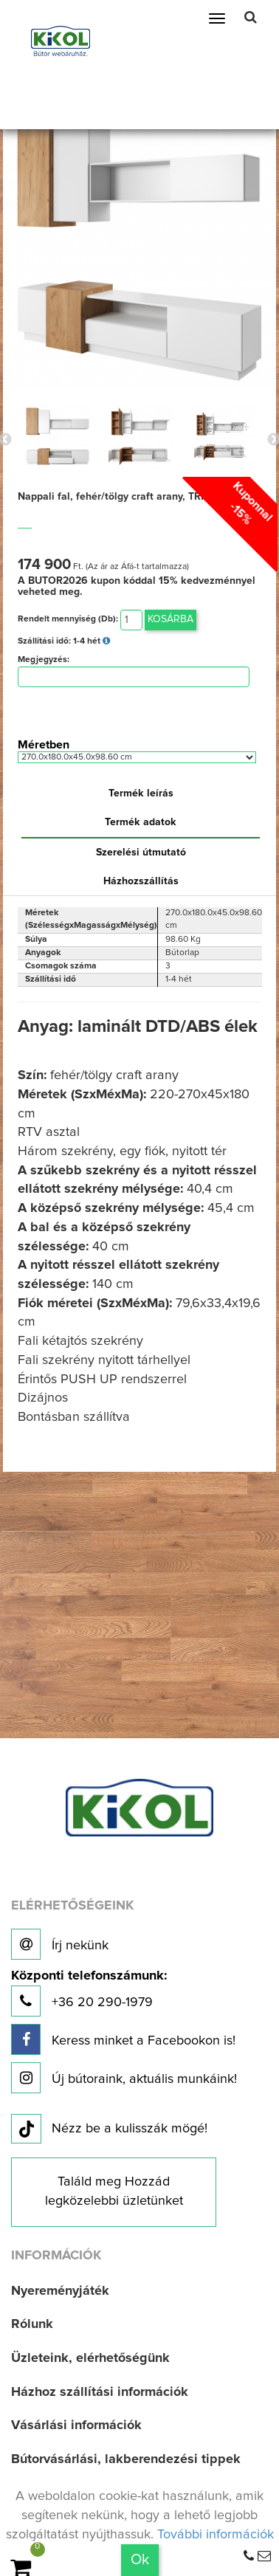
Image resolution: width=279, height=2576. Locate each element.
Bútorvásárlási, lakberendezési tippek (126, 2459)
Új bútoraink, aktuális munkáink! (124, 2077)
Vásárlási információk (76, 2425)
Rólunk (32, 2324)
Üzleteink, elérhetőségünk (90, 2358)
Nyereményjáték (60, 2291)
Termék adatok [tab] (140, 822)
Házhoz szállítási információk (99, 2392)
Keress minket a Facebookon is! (123, 2039)
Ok (140, 2559)
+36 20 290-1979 (89, 1993)
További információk (215, 2534)
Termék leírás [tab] (140, 793)
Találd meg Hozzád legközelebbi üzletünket (114, 2191)
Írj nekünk (59, 1944)
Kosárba (170, 619)
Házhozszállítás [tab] (141, 881)
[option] (57, 436)
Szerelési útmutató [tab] (141, 852)
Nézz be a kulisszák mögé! (109, 2129)
